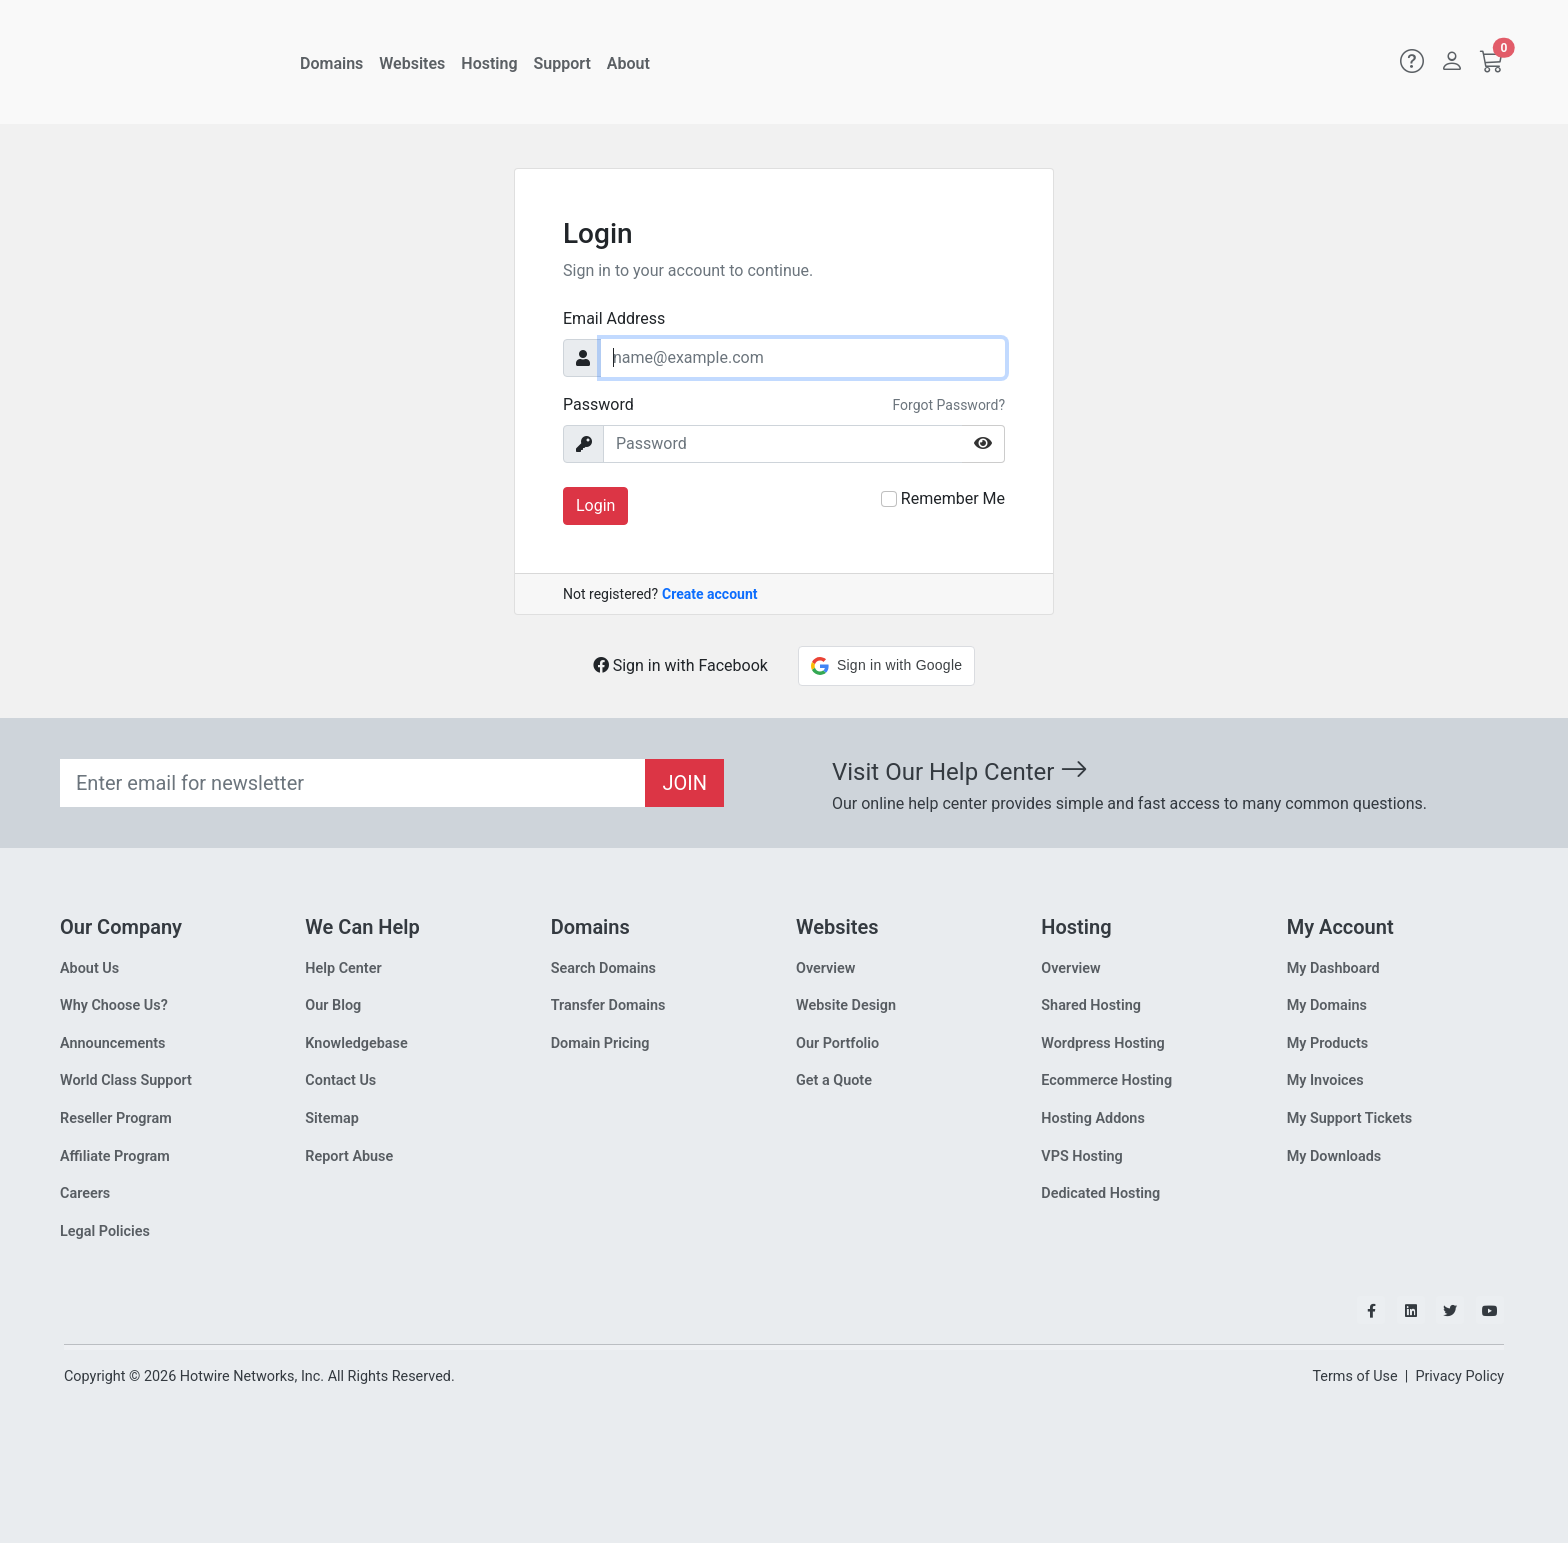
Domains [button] (331, 63)
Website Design (846, 1005)
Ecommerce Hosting (1106, 1080)
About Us (89, 968)
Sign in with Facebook (680, 665)
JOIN (684, 783)
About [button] (628, 63)
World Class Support (126, 1080)
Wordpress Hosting (1103, 1043)
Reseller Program (116, 1118)
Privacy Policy (1459, 1376)
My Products (1328, 1043)
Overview (825, 968)
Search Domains (603, 968)
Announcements (112, 1043)
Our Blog (333, 1005)
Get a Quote (834, 1080)
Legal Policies (105, 1231)
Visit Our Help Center (960, 772)
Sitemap (331, 1118)
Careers (85, 1193)
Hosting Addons (1093, 1118)
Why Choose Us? (114, 1005)
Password (598, 404)
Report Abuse (349, 1156)
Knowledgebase (356, 1043)
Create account (709, 594)
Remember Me (953, 498)
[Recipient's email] (353, 783)
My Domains (1327, 1005)
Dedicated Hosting (1100, 1193)
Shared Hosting (1091, 1005)
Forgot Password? (948, 405)
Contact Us (340, 1080)
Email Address (614, 318)
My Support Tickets (1350, 1118)
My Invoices (1325, 1080)
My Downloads (1334, 1156)
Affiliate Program (115, 1156)
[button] (886, 666)
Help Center (343, 968)
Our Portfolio (837, 1043)
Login (595, 505)
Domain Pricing (600, 1043)
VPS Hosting (1081, 1156)
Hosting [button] (489, 63)
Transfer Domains (608, 1005)
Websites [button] (412, 63)
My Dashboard (1333, 968)
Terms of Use (1354, 1376)
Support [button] (562, 63)
